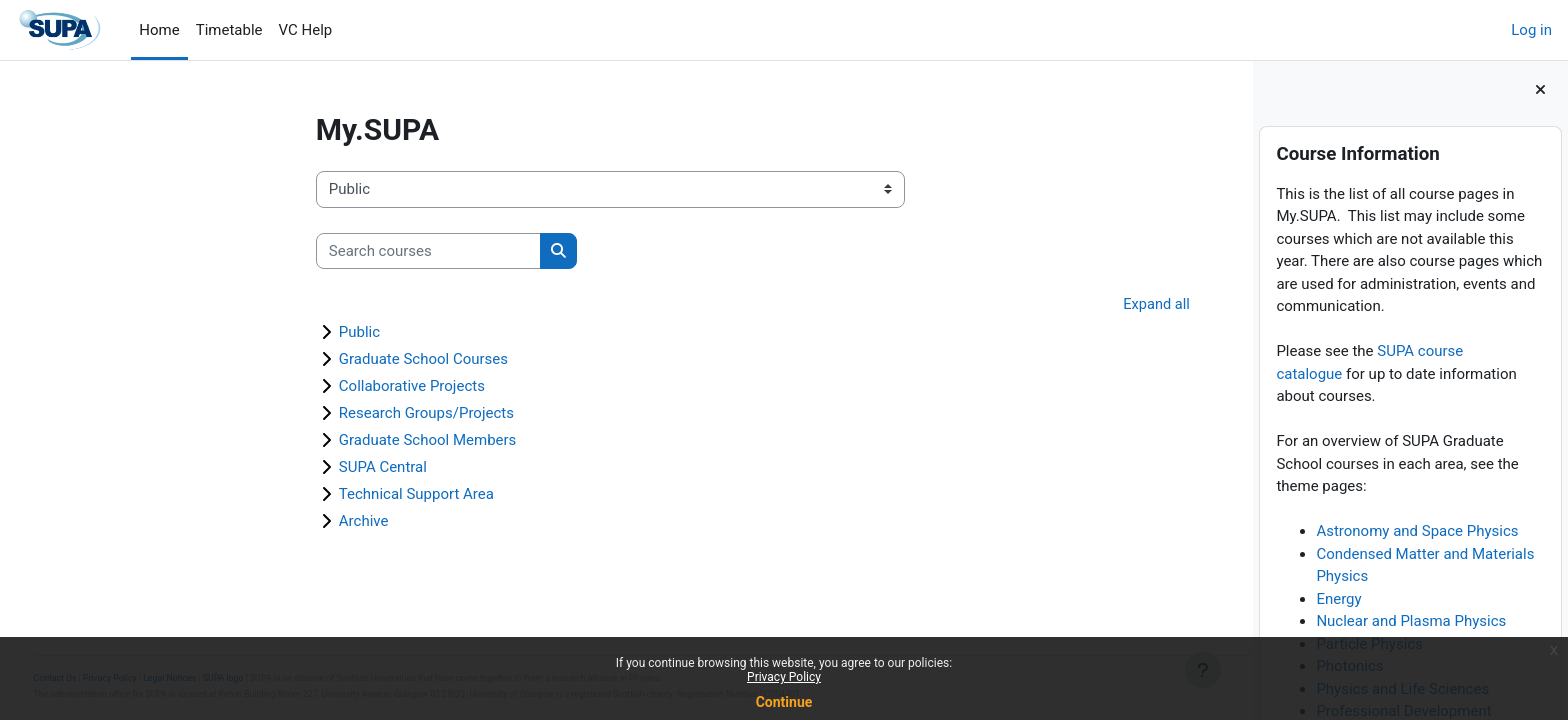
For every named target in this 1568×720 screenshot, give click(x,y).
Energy (1338, 599)
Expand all (1045, 305)
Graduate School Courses (313, 360)
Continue (784, 702)
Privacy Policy (784, 677)
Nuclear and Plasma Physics (1411, 621)
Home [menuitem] (159, 30)
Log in (1531, 30)
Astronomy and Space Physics (1417, 531)
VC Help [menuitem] (306, 30)
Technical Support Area (306, 495)
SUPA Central (273, 468)
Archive (254, 522)
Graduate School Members (318, 441)
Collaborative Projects (302, 387)
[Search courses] (318, 251)
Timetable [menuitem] (229, 30)
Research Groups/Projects (316, 414)
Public (249, 333)
